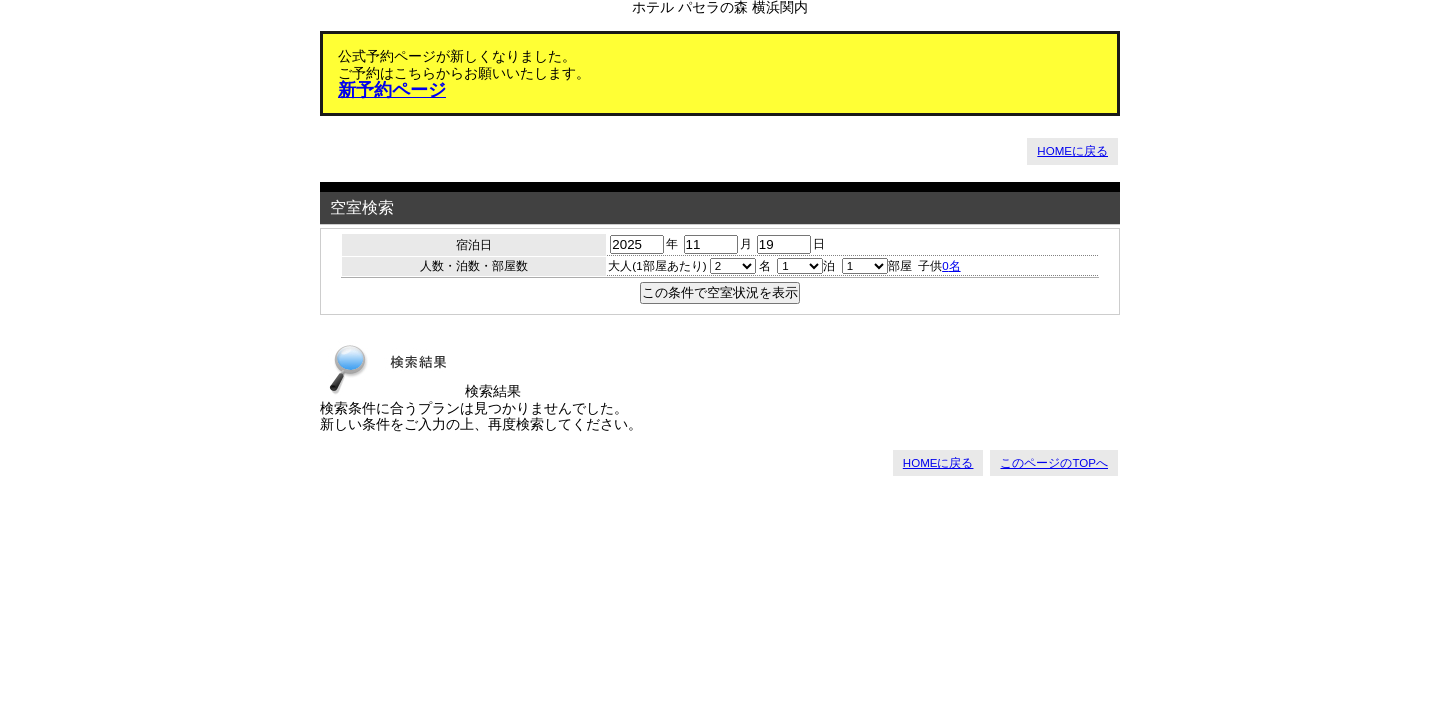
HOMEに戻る (1072, 151)
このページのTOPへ (1054, 463)
